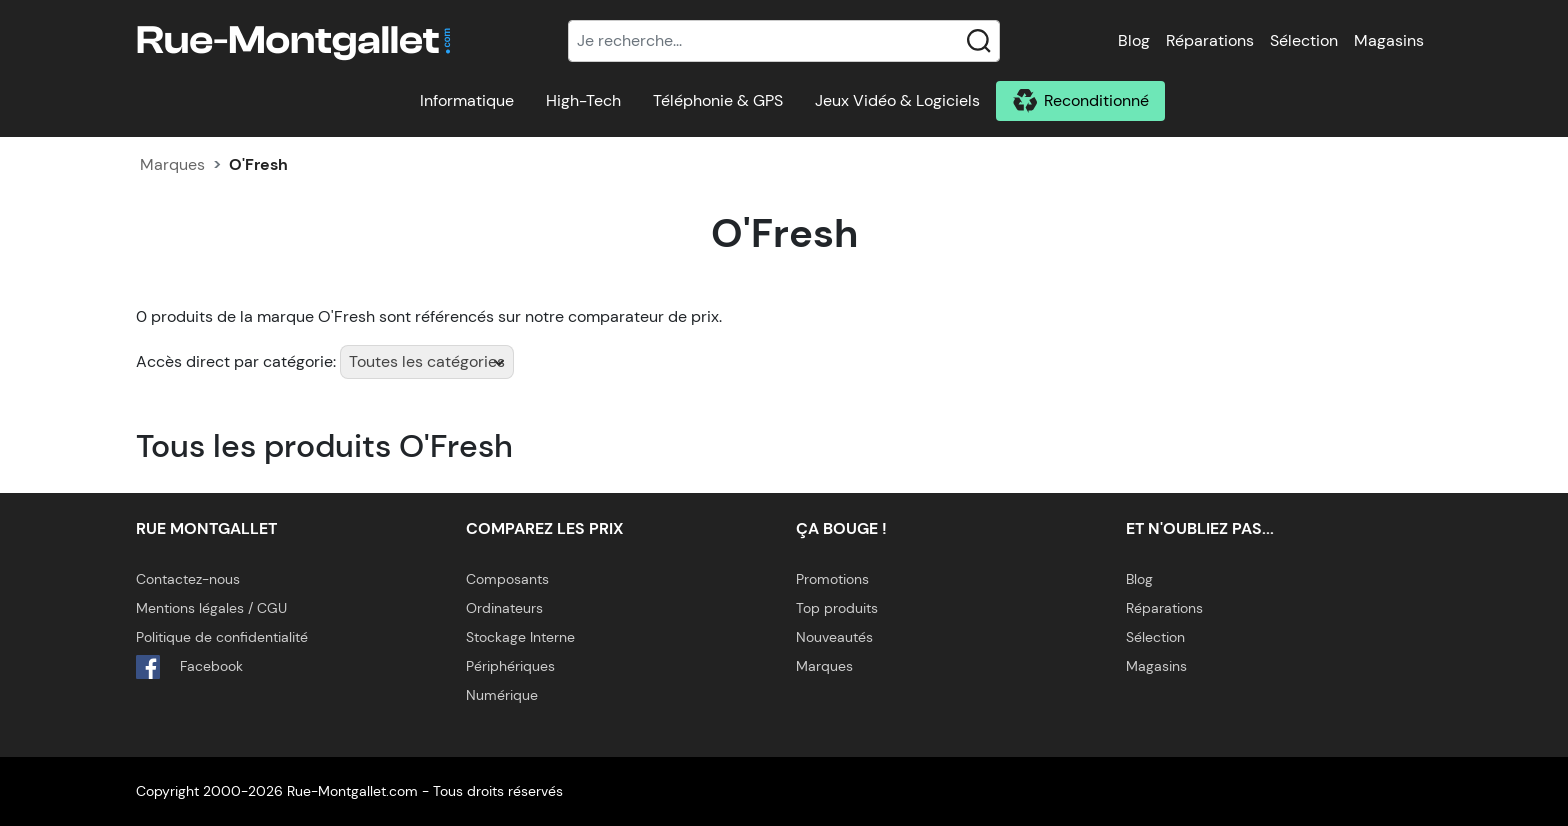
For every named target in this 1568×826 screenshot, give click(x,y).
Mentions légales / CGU (211, 608)
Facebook (189, 667)
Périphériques (510, 666)
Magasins (1389, 40)
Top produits (837, 608)
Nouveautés (834, 637)
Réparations (1210, 40)
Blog (1134, 40)
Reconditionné (1096, 100)
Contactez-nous (188, 579)
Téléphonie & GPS (718, 100)
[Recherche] (784, 41)
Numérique (502, 695)
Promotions (832, 579)
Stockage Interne (520, 637)
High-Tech (583, 100)
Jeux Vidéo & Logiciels (897, 100)
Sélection (1304, 40)
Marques (172, 164)
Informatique (467, 100)
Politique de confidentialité (222, 637)
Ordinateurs (504, 608)
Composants (507, 579)
